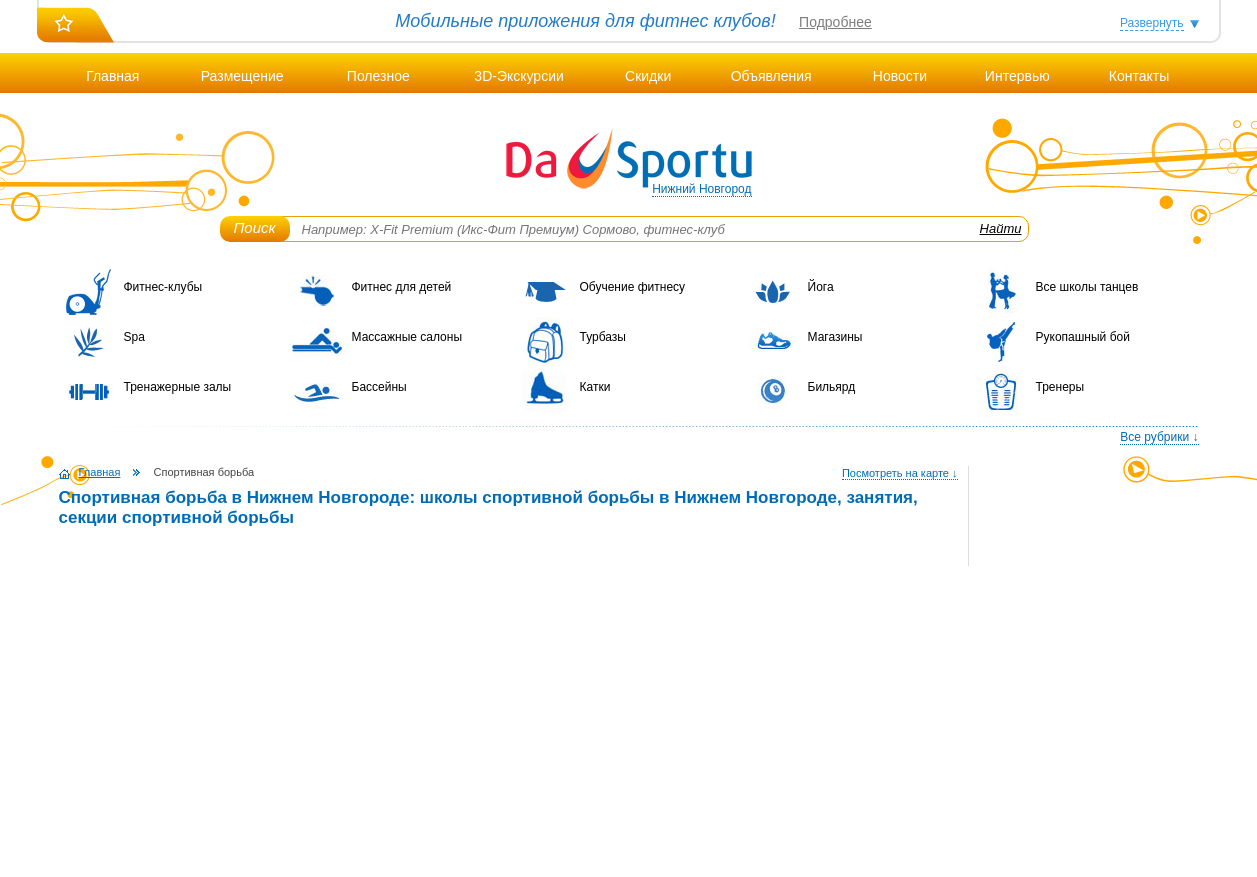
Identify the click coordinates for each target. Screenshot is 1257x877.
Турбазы (603, 337)
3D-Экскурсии (518, 76)
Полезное (378, 76)
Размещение (242, 76)
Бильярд (832, 387)
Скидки (648, 76)
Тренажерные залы (178, 387)
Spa (134, 337)
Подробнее (835, 22)
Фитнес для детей (402, 287)
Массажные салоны (407, 337)
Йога (821, 287)
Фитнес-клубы (163, 287)
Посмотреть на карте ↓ (900, 473)
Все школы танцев (1087, 287)
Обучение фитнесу (633, 287)
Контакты (1139, 76)
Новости (900, 76)
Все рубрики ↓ (1159, 437)
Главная (112, 76)
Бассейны (379, 387)
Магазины (835, 337)
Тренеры (1060, 387)
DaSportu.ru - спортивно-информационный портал (629, 160)
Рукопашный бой (1083, 337)
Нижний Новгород (701, 189)
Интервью (1017, 76)
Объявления (771, 76)
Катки (595, 387)
